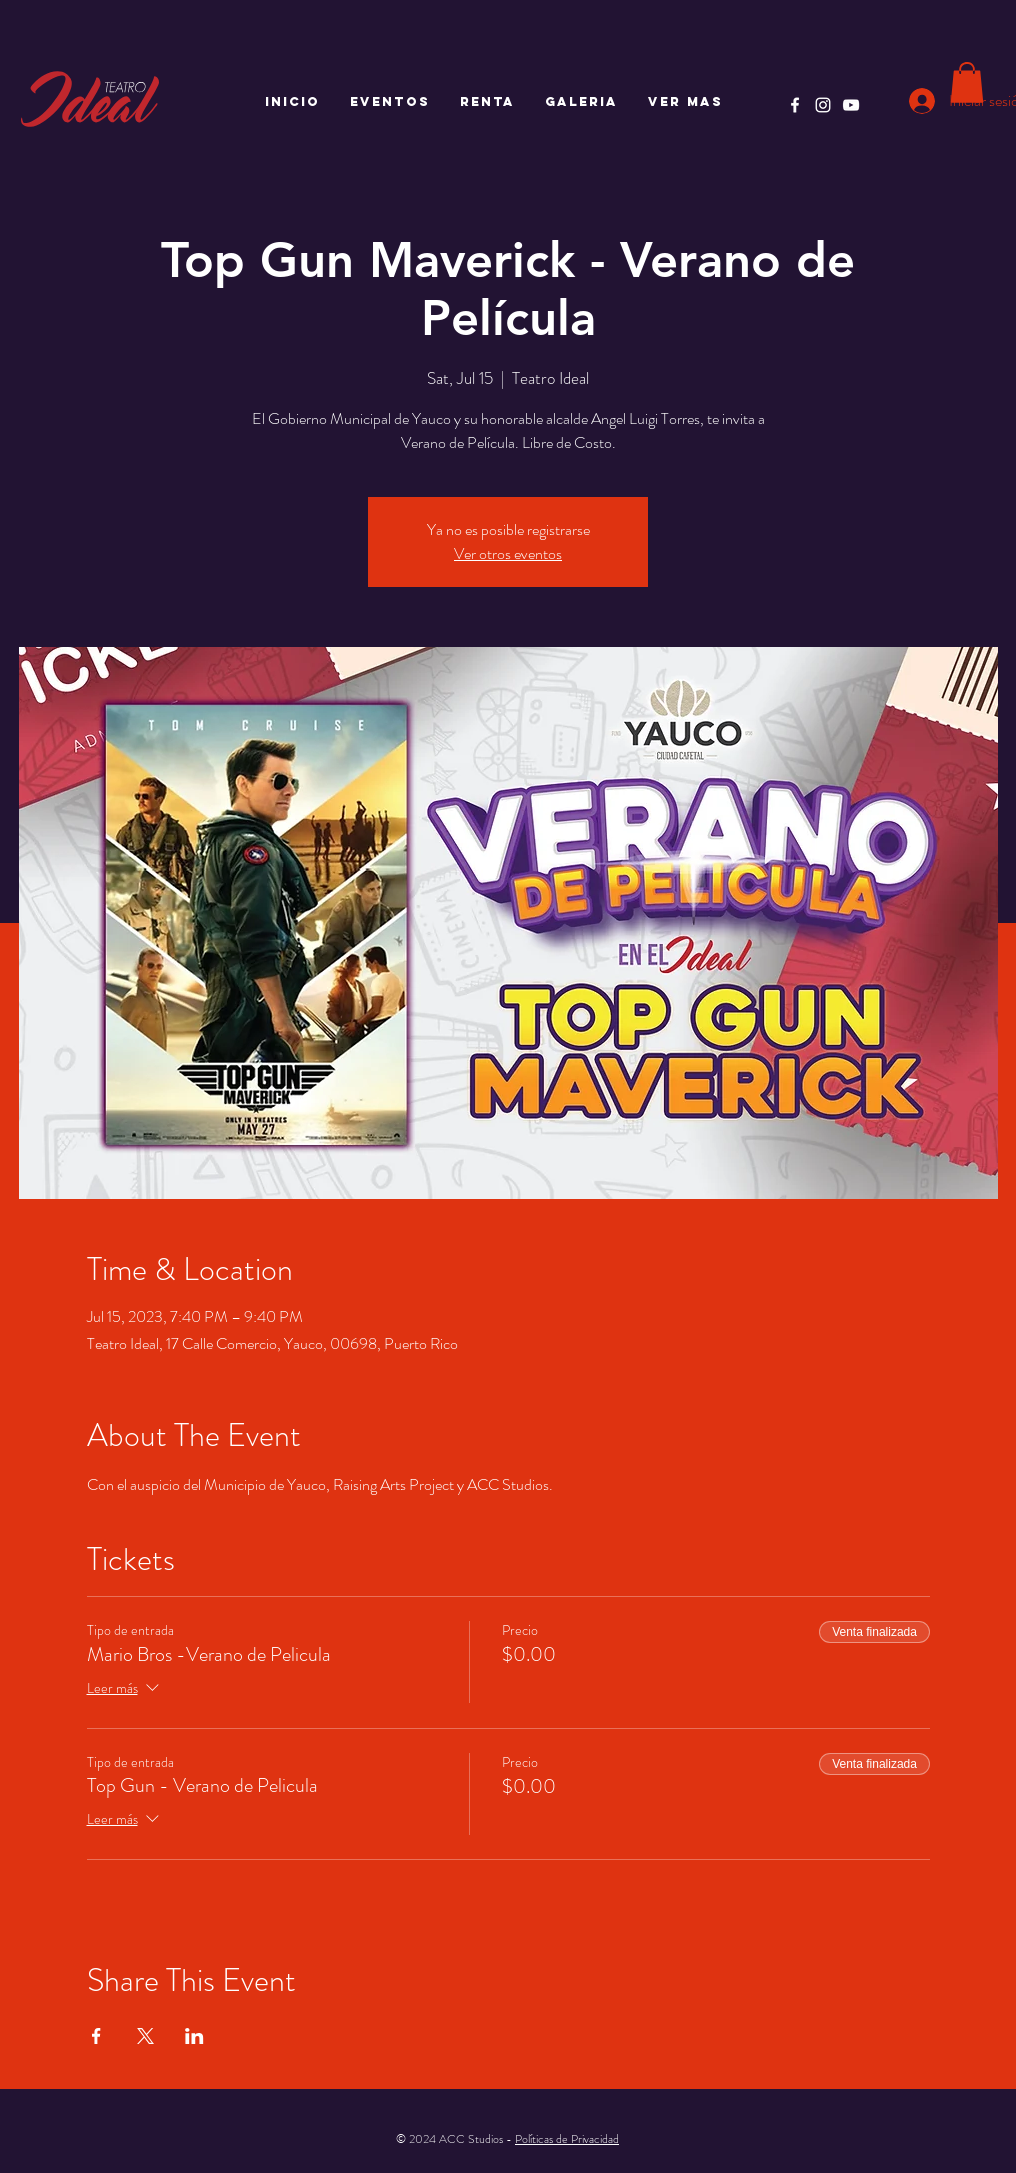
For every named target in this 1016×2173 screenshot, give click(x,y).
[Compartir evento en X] (145, 2036)
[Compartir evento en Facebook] (96, 2036)
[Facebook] (795, 105)
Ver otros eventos (508, 553)
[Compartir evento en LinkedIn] (194, 2036)
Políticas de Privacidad (567, 2139)
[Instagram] (823, 105)
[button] (967, 82)
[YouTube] (851, 105)
